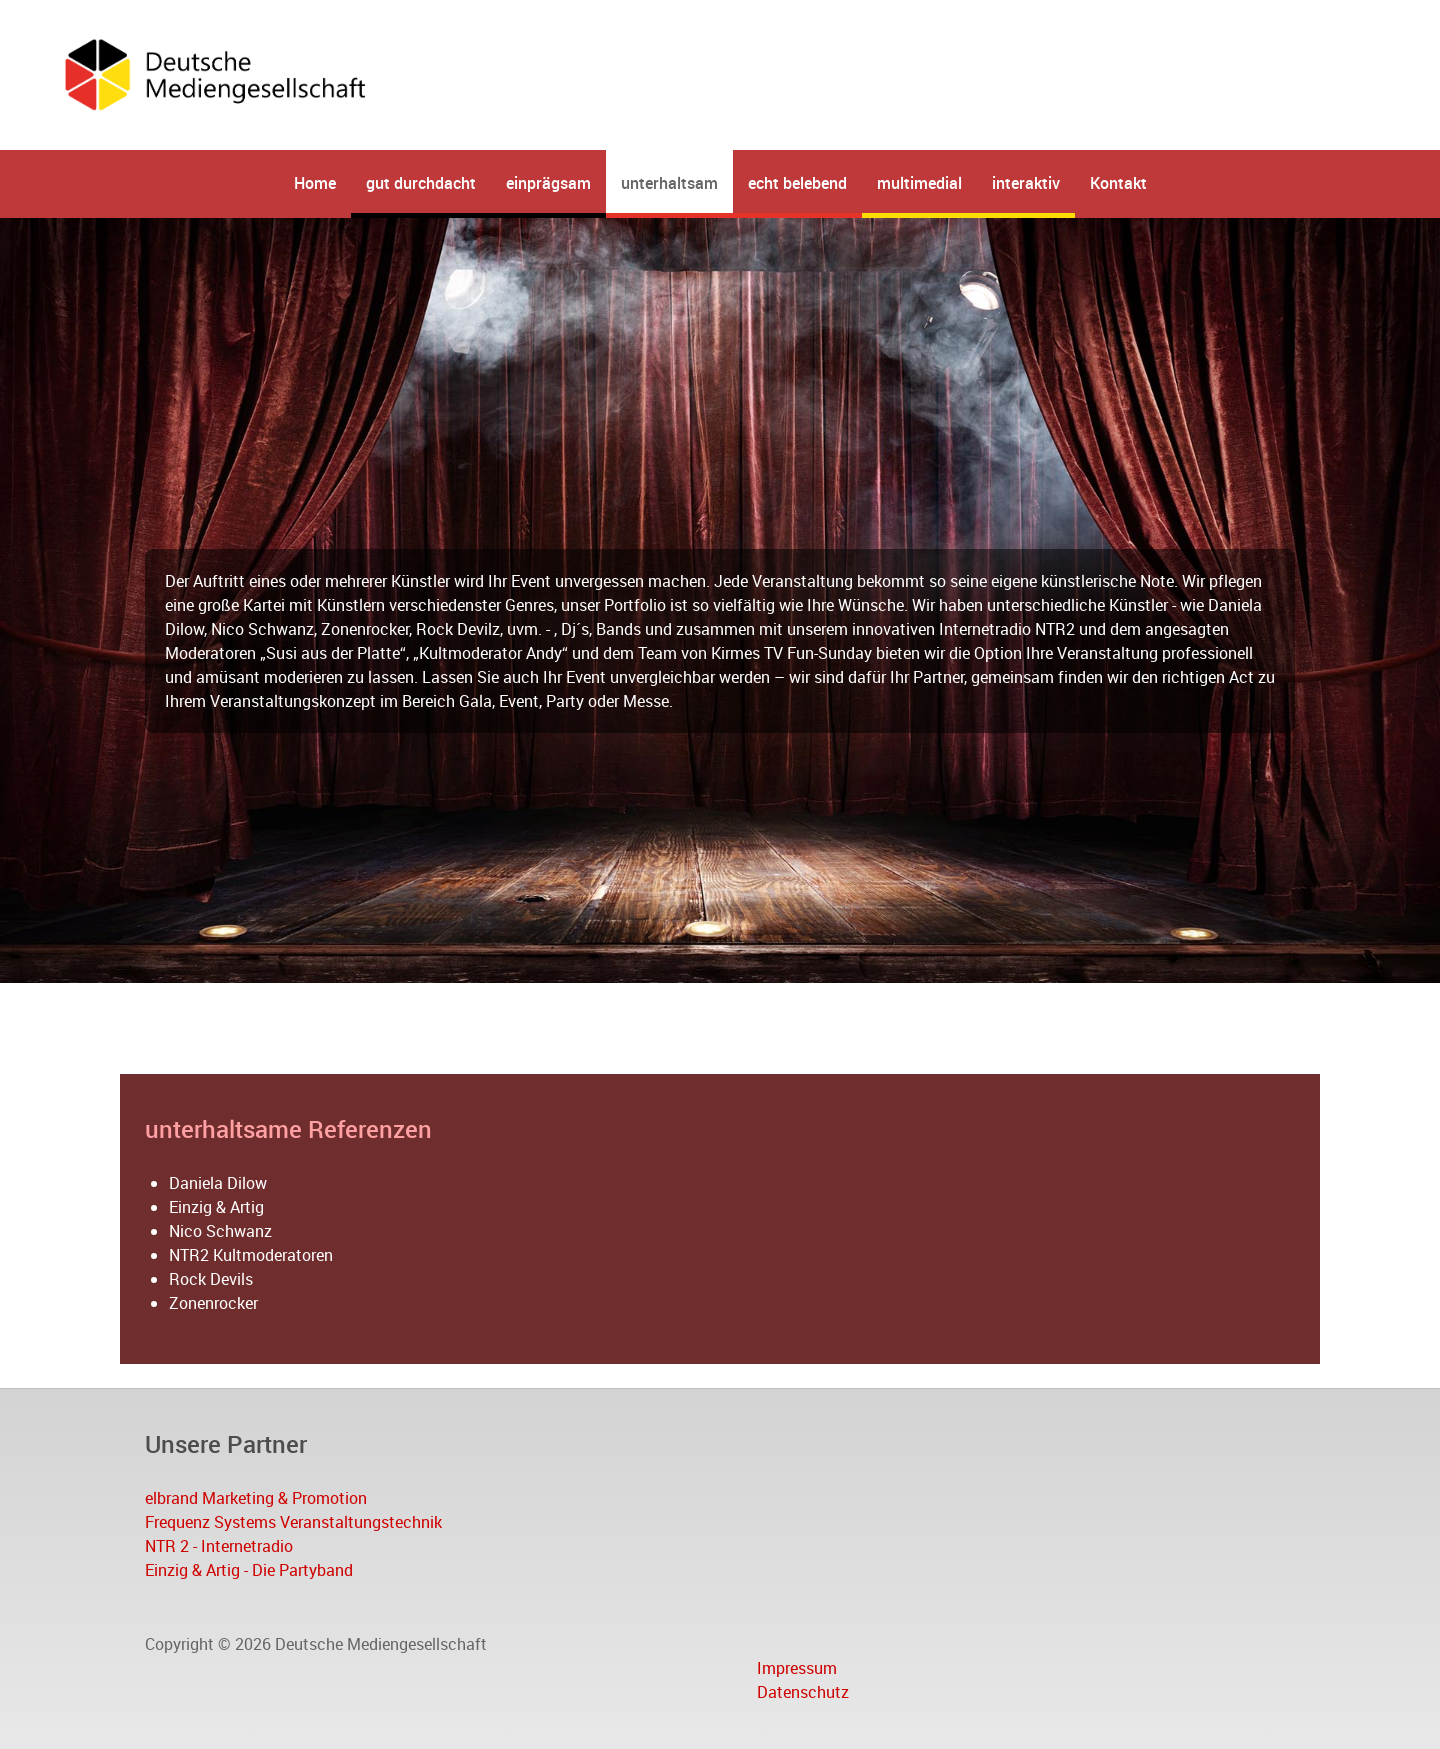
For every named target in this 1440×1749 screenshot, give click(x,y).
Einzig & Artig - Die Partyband (249, 1570)
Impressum (797, 1668)
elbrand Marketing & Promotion (256, 1498)
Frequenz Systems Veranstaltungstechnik (293, 1522)
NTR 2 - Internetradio (219, 1546)
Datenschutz (803, 1692)
